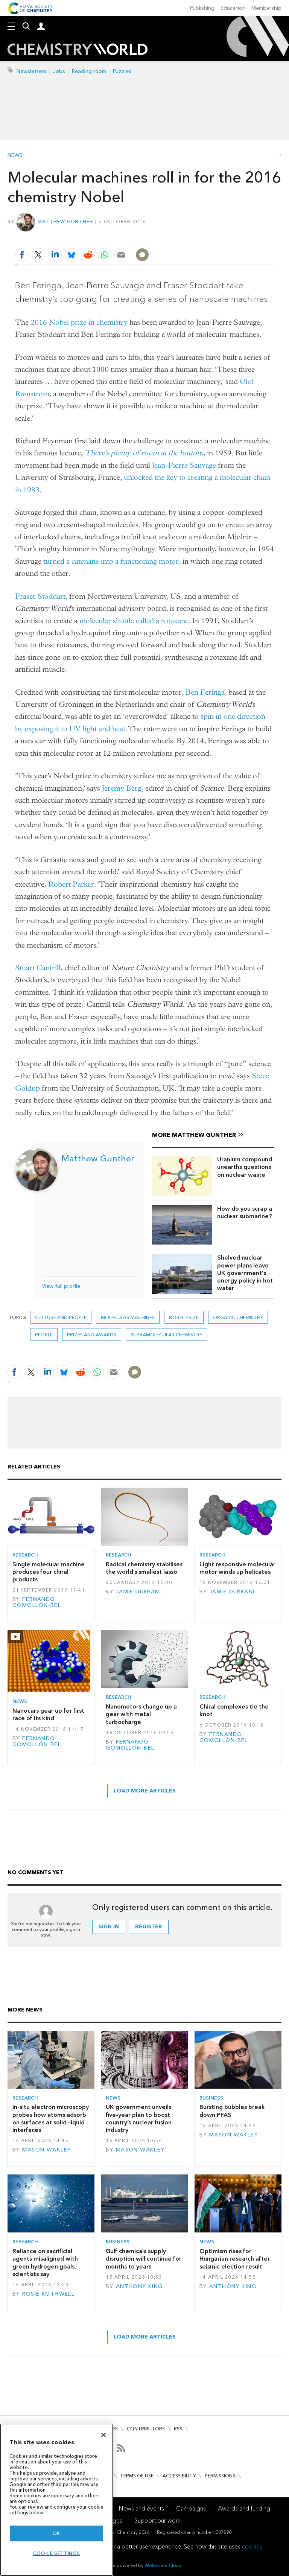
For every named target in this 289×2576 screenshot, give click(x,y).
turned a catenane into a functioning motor (111, 561)
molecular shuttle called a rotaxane (134, 620)
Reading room (89, 71)
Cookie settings (56, 2553)
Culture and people (61, 1317)
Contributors (146, 2428)
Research (25, 1555)
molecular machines (128, 1317)
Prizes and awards (91, 1334)
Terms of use (137, 2476)
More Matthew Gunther (194, 1134)
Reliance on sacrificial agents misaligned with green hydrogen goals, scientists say (45, 2262)
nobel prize (184, 1317)
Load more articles (145, 1791)
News (15, 155)
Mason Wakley (46, 2150)
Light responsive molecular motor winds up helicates (237, 1568)
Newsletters (31, 71)
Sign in (109, 1926)
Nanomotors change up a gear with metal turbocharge (141, 1714)
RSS (178, 2428)
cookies (252, 2546)
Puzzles (122, 71)
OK (56, 2533)
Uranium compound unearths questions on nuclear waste (244, 1167)
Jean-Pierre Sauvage (184, 465)
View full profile (61, 1286)
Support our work (157, 2520)
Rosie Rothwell (48, 2294)
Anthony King (139, 2286)
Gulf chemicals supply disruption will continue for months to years (143, 2258)
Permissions (220, 2476)
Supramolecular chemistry (166, 1334)
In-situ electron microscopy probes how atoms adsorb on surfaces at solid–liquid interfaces (50, 2118)
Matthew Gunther (65, 221)
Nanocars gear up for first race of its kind (48, 1714)
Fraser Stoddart (40, 596)
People (44, 1334)
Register (148, 1926)
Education (233, 8)
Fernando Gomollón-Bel (36, 1602)
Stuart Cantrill (38, 967)
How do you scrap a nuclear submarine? (244, 1212)
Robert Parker (71, 884)
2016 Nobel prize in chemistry (79, 322)
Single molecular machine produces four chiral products (48, 1572)
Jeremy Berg (121, 788)
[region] (56, 2500)
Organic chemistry (238, 1317)
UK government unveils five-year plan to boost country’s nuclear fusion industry (139, 2118)
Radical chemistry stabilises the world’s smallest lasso (144, 1568)
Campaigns (191, 2508)
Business (211, 2098)
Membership (266, 8)
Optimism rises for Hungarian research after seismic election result (234, 2258)
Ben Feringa (205, 692)
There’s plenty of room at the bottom (144, 453)
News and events (141, 2508)
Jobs (59, 71)
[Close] (103, 2435)
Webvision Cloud (163, 2565)
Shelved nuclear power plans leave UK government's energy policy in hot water (245, 1273)
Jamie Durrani (138, 1592)
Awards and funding (244, 2508)
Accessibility (179, 2476)
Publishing (202, 8)
